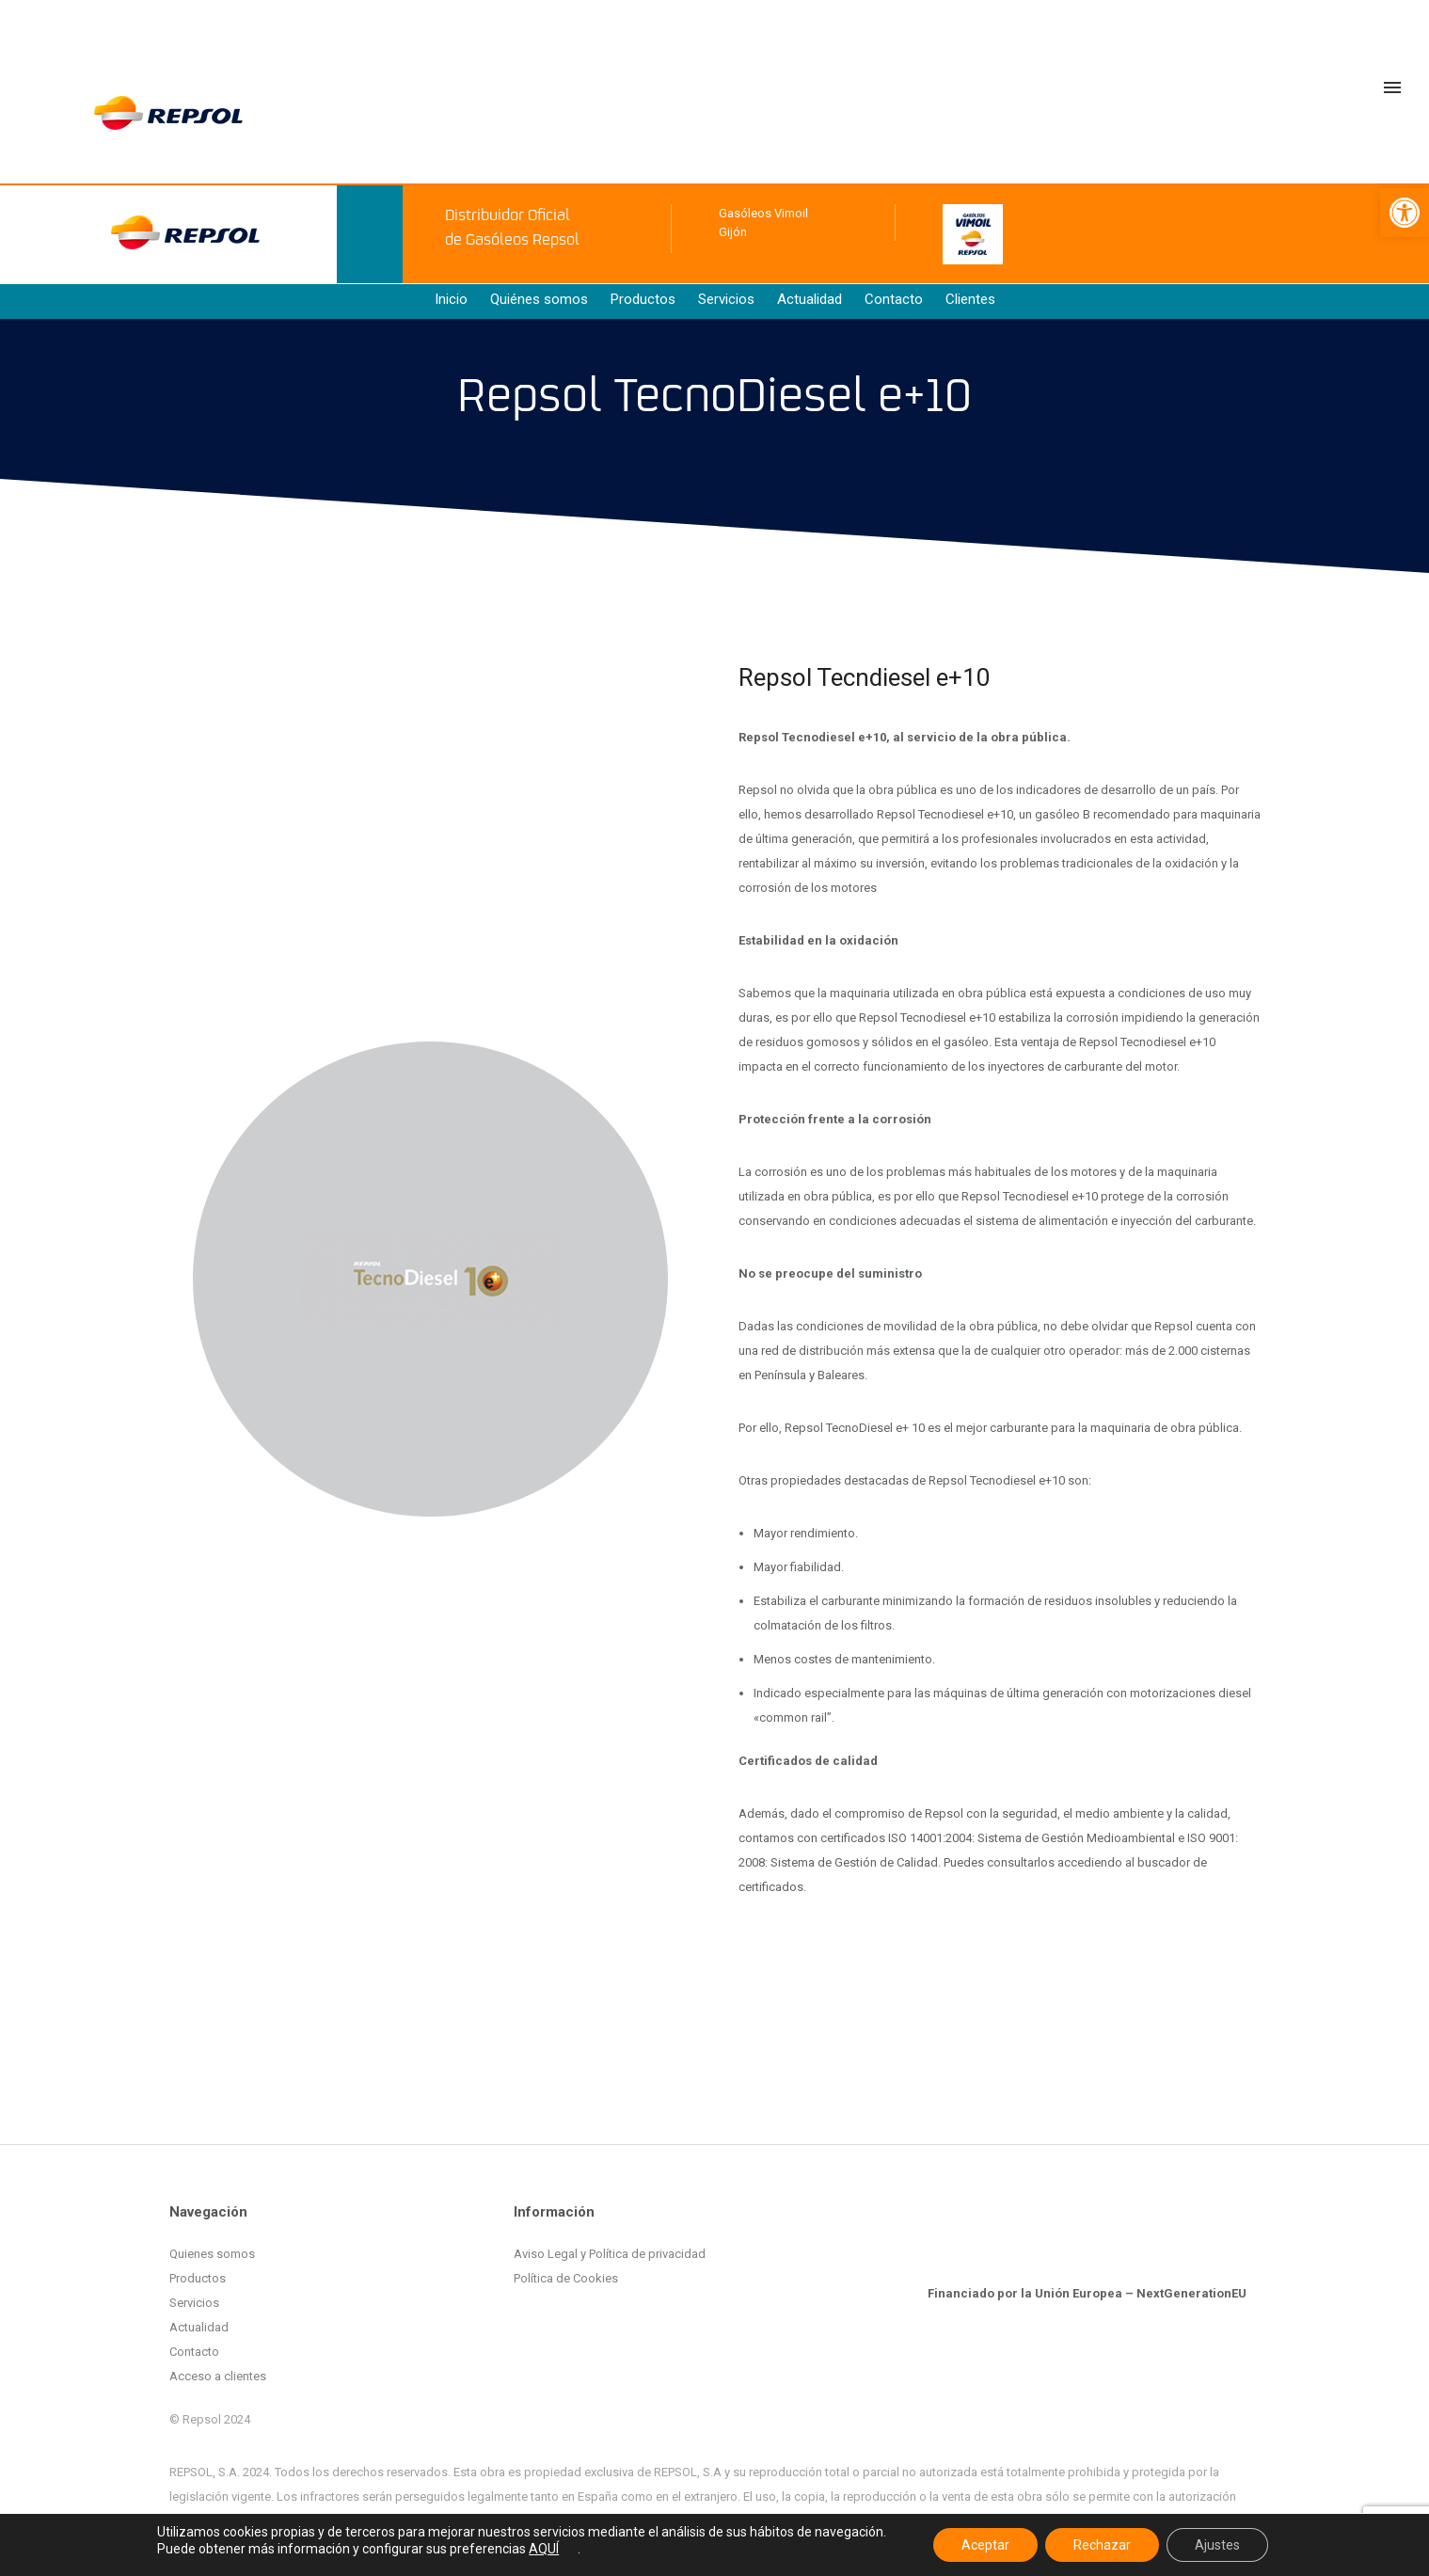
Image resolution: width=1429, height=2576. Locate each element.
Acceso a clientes (217, 2376)
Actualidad (809, 299)
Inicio (451, 299)
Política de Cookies (566, 2278)
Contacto (894, 299)
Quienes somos (212, 2254)
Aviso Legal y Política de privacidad (610, 2254)
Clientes (970, 299)
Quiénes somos (539, 299)
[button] (1404, 212)
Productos (643, 299)
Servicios (726, 299)
